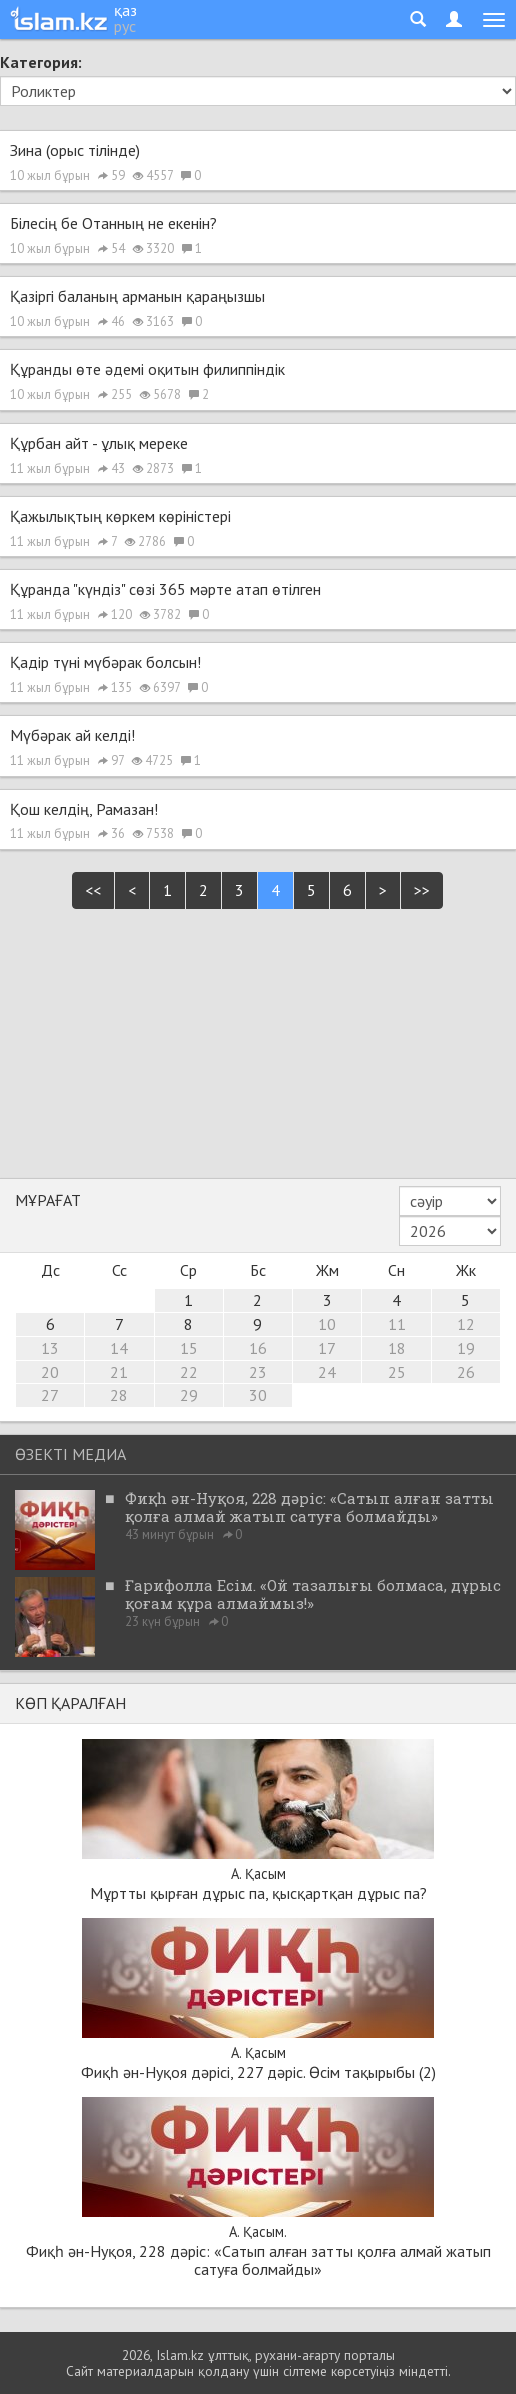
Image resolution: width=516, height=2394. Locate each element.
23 (258, 1372)
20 (50, 1372)
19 (466, 1348)
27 (50, 1395)
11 (397, 1324)
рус (125, 26)
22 (189, 1372)
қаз (125, 10)
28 (119, 1395)
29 (189, 1395)
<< (93, 890)
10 (327, 1324)
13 (50, 1348)
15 (189, 1348)
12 (466, 1324)
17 (327, 1348)
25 (397, 1372)
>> (422, 890)
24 (327, 1372)
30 (258, 1395)
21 (119, 1372)
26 (466, 1372)
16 (258, 1348)
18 (397, 1348)
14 (119, 1348)
